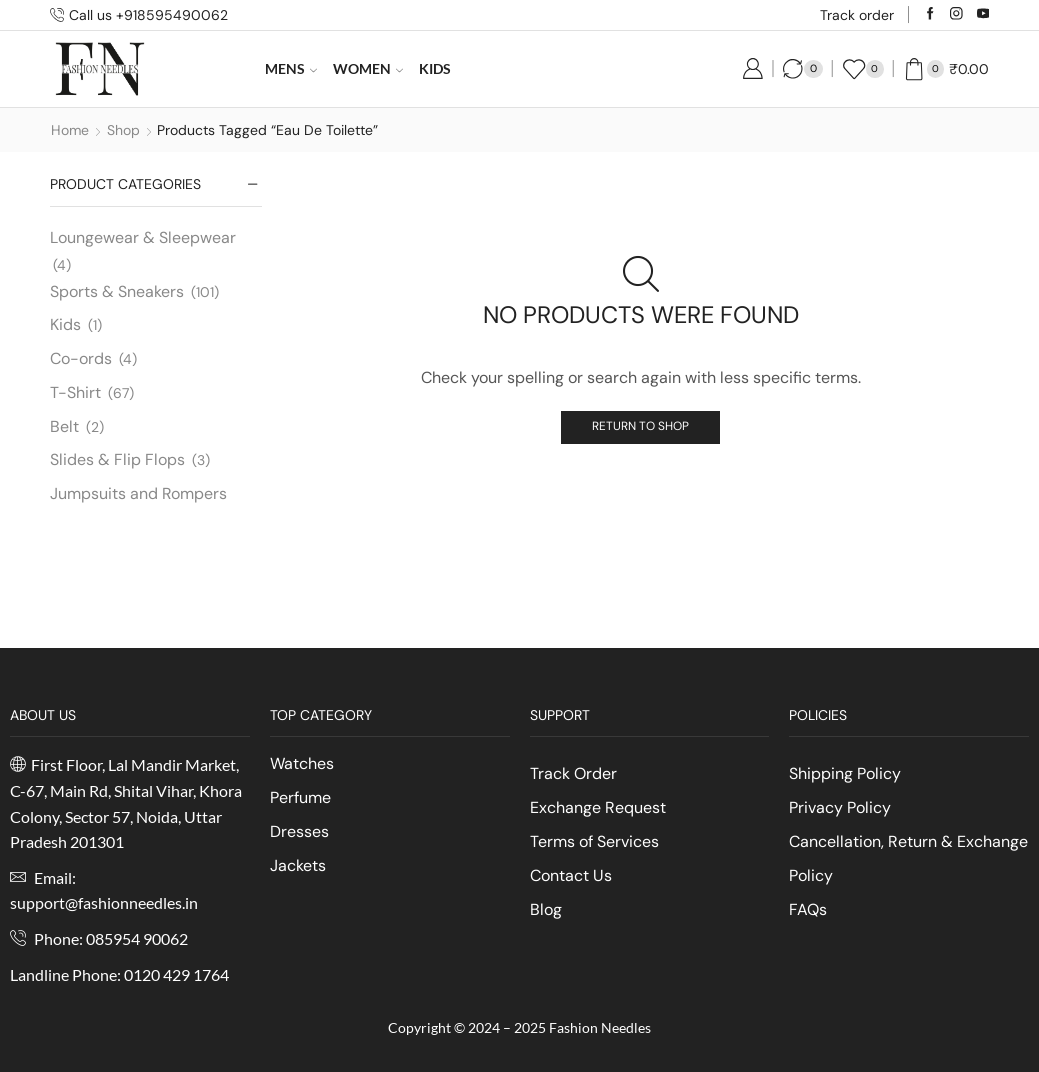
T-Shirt (75, 392)
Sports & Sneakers (117, 291)
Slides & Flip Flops (117, 459)
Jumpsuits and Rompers (138, 493)
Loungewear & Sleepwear (143, 237)
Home (70, 130)
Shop (123, 130)
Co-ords (81, 358)
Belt (64, 426)
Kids (435, 68)
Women (368, 68)
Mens (291, 68)
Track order (857, 15)
